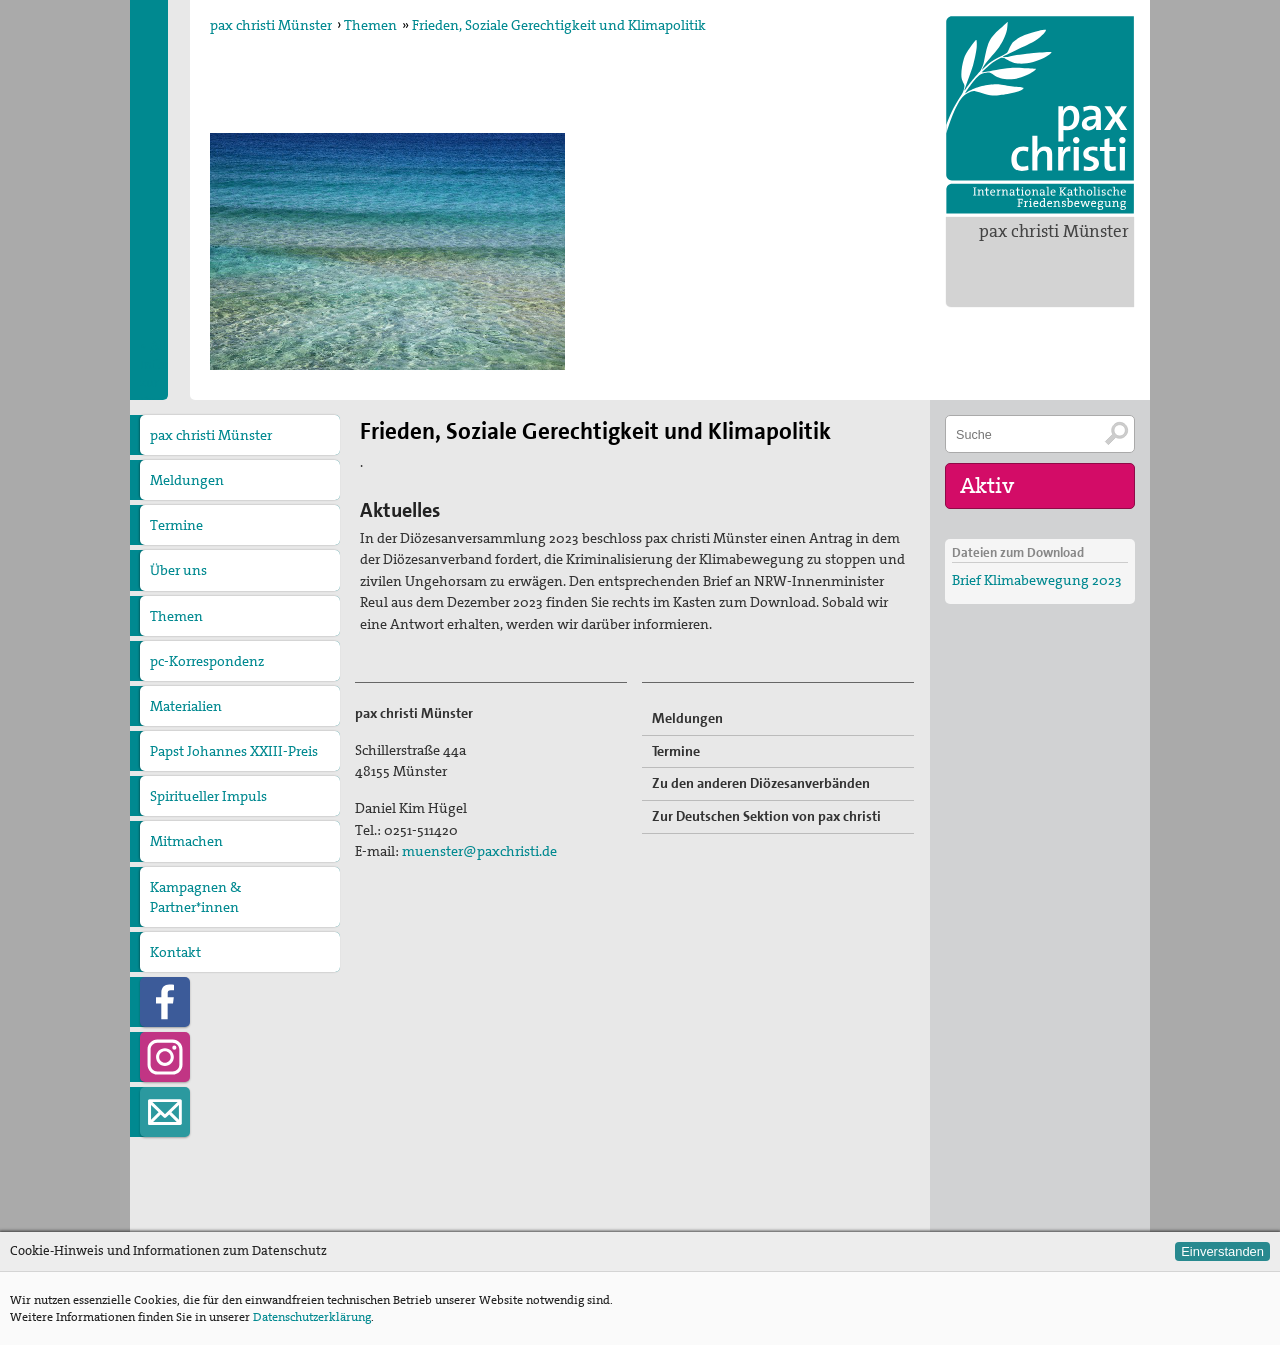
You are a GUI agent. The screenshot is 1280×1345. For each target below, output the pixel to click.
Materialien (186, 706)
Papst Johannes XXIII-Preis (234, 751)
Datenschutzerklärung (312, 1317)
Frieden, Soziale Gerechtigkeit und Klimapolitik (559, 25)
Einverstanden (1222, 1251)
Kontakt (175, 952)
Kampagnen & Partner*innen (195, 897)
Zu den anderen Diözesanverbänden (761, 783)
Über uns (178, 570)
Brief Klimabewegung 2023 (1037, 580)
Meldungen (187, 480)
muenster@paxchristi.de (479, 851)
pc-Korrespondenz (207, 661)
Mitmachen (186, 841)
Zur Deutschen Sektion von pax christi (766, 816)
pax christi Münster (1054, 231)
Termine (176, 525)
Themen (370, 25)
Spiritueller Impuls (208, 796)
